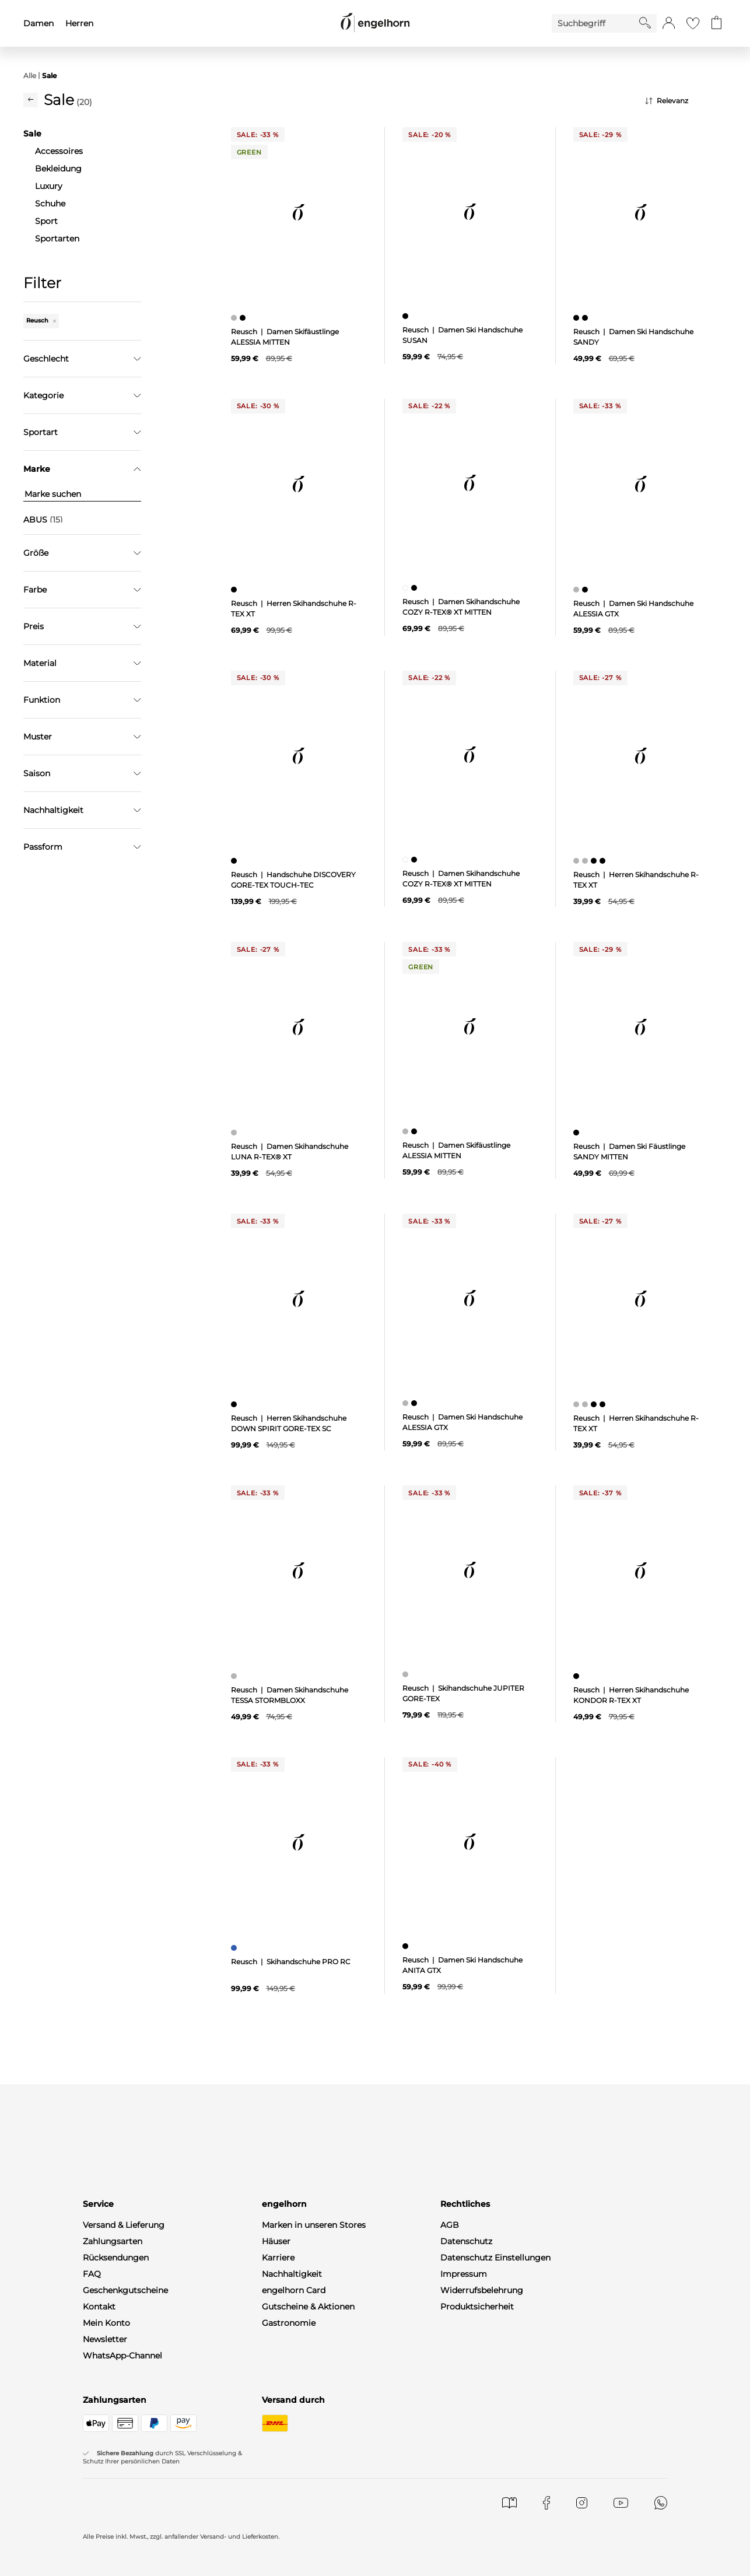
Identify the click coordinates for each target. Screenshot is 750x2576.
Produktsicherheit (477, 2306)
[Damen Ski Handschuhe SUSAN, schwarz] (406, 316)
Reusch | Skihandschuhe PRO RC (291, 1961)
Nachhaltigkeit (292, 2274)
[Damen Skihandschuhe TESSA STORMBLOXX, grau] (235, 1676)
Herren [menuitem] (79, 23)
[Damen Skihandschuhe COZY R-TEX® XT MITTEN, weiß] (406, 588)
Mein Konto (106, 2323)
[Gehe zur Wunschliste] (693, 23)
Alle (29, 75)
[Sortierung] (686, 101)
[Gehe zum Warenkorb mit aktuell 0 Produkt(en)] (716, 23)
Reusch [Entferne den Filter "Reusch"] (41, 320)
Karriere (278, 2257)
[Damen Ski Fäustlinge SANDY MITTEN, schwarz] (577, 1132)
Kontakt (99, 2306)
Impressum (463, 2274)
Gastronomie (289, 2323)
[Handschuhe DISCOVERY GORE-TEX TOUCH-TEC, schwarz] (235, 861)
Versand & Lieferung (123, 2225)
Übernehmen (82, 711)
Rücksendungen (116, 2257)
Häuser (276, 2241)
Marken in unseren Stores (314, 2225)
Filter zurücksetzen (82, 741)
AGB (449, 2225)
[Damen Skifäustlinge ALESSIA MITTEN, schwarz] (244, 318)
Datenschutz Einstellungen (495, 2257)
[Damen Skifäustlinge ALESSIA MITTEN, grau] (235, 318)
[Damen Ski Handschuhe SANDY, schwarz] (577, 318)
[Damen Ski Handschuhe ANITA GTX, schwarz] (406, 1946)
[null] (299, 212)
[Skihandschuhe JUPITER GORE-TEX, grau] (406, 1674)
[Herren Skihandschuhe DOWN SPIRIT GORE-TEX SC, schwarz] (235, 1404)
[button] (669, 23)
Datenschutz (466, 2241)
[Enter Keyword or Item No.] (595, 23)
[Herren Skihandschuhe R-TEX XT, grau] (577, 861)
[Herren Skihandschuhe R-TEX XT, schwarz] (235, 590)
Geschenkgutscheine (125, 2290)
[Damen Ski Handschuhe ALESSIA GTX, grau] (577, 590)
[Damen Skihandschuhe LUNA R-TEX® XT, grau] (235, 1132)
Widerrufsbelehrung (481, 2290)
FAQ (92, 2274)
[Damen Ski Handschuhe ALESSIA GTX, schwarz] (586, 590)
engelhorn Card (293, 2290)
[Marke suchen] (82, 494)
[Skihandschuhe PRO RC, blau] (235, 1948)
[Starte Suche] (645, 23)
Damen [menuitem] (38, 23)
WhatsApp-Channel (122, 2355)
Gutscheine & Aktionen (308, 2306)
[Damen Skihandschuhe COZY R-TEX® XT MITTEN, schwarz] (415, 588)
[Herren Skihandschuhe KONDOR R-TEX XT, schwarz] (577, 1676)
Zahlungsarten (112, 2241)
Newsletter (105, 2339)
